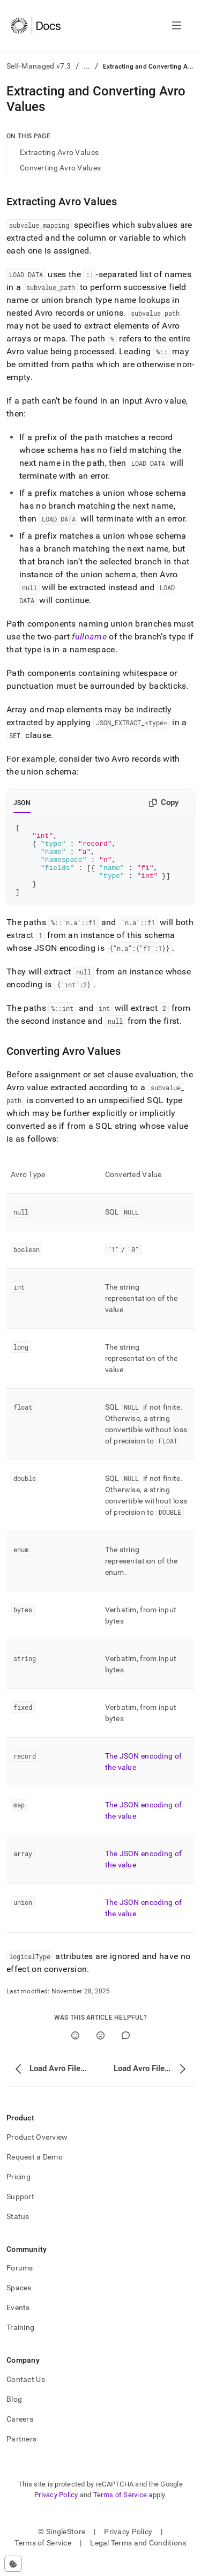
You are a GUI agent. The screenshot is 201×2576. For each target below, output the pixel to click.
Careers (19, 2433)
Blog (14, 2413)
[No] (100, 2050)
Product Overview (37, 2151)
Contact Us (25, 2393)
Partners (21, 2453)
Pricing (18, 2191)
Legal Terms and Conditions (138, 2557)
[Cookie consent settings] (13, 2564)
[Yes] (75, 2050)
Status (17, 2231)
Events (18, 2322)
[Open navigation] (176, 25)
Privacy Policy (56, 2509)
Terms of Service (120, 2509)
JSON (22, 803)
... (87, 66)
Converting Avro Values (60, 167)
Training (20, 2341)
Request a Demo (34, 2171)
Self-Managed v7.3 (38, 66)
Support (20, 2211)
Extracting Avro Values (59, 152)
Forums (19, 2282)
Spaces (19, 2302)
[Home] (36, 25)
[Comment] (125, 2050)
